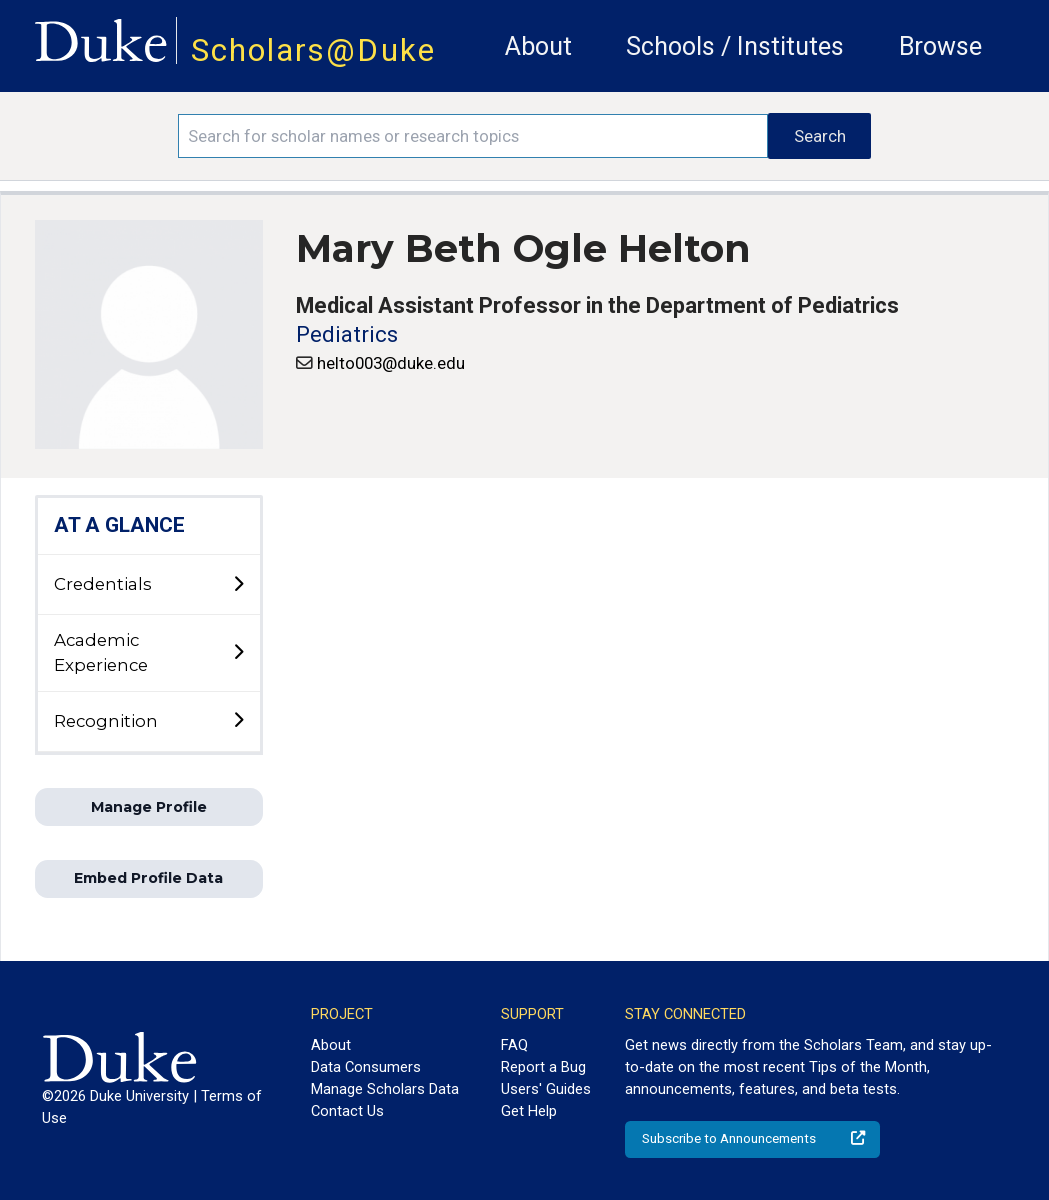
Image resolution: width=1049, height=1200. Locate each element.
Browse (940, 46)
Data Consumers (366, 1067)
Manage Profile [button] (149, 807)
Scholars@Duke (313, 50)
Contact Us (347, 1111)
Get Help (529, 1111)
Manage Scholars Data (385, 1089)
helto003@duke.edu (391, 363)
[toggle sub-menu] (238, 585)
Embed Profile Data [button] (148, 878)
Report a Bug (543, 1067)
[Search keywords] (473, 136)
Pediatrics (347, 334)
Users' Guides (546, 1089)
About (538, 46)
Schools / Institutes (735, 46)
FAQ (514, 1045)
